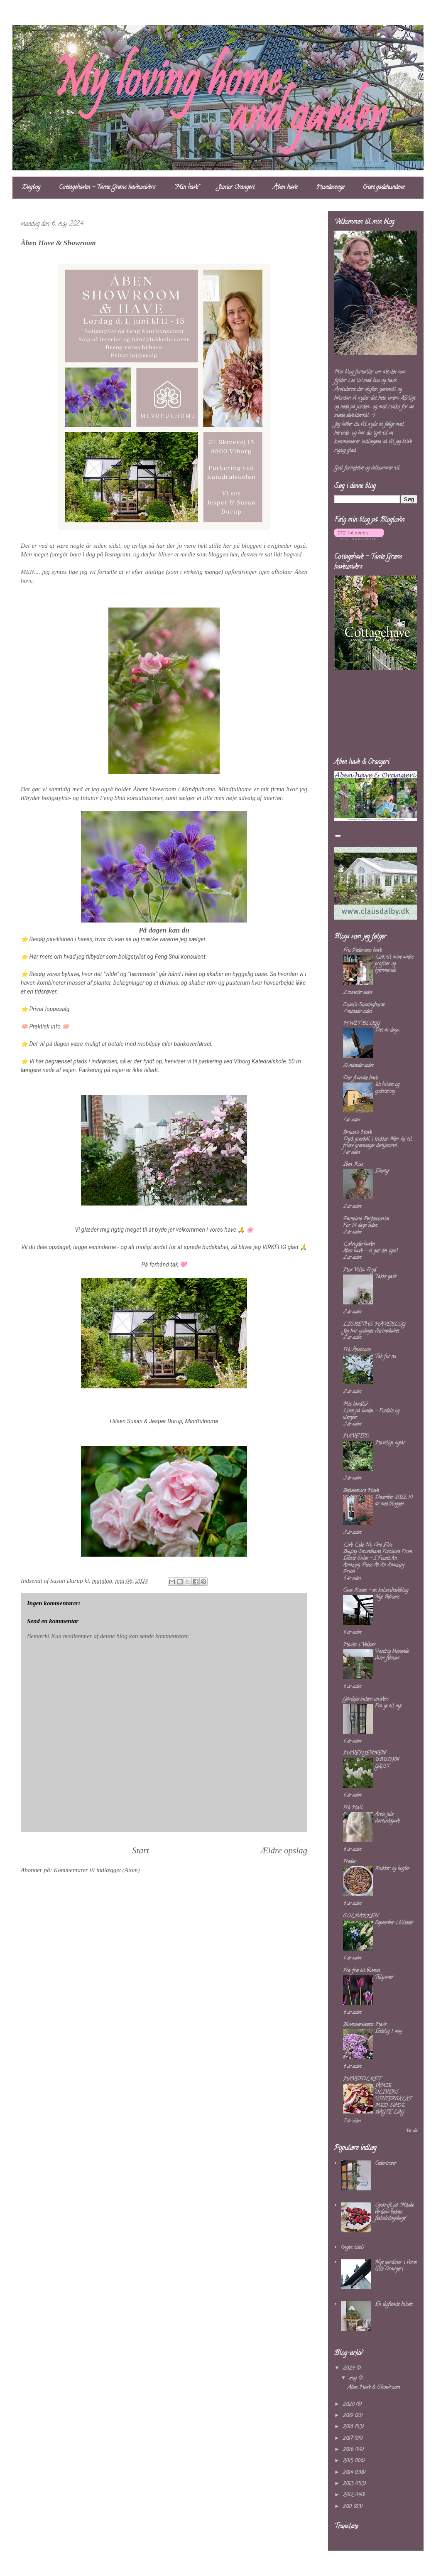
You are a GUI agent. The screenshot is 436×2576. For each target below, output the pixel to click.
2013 (349, 2484)
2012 (349, 2495)
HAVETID (356, 1436)
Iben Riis (353, 1164)
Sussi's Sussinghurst (364, 1005)
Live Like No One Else (367, 1545)
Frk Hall (353, 1807)
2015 (349, 2461)
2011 (348, 2506)
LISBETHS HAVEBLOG (374, 1324)
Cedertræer (386, 2163)
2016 (349, 2450)
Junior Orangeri (236, 187)
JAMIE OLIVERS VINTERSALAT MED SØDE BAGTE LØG (393, 2099)
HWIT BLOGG (361, 1023)
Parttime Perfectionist (366, 1219)
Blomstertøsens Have (364, 2024)
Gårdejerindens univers (365, 1699)
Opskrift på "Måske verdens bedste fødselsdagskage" (394, 2212)
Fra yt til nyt (388, 1706)
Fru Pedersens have (362, 950)
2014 (349, 2472)
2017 (348, 2438)
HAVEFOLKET (361, 2079)
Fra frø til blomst (361, 1970)
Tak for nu (385, 1357)
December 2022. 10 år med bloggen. (393, 1500)
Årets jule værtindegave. (387, 1818)
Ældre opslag (283, 1850)
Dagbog (31, 187)
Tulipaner (384, 1977)
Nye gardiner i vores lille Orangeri (396, 2265)
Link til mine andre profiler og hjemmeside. (394, 963)
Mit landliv (355, 1404)
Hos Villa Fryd (359, 1270)
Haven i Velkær (359, 1645)
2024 (349, 2368)
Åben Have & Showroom (374, 2387)
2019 (349, 2415)
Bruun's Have (357, 1132)
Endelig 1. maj (388, 2031)
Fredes (349, 1862)
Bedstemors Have (361, 1490)
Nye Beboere (387, 1597)
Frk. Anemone (356, 1350)
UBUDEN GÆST (387, 1763)
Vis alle (411, 2131)
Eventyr (382, 1171)
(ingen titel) (352, 2247)
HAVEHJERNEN (364, 1753)
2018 (349, 2427)
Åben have (285, 187)
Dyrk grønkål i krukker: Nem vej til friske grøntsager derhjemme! (377, 1142)
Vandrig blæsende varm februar (392, 1655)
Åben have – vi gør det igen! (370, 1251)
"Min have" (186, 187)
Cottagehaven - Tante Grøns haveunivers (107, 187)
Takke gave (385, 1277)
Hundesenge (330, 187)
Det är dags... (387, 1030)
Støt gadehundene (383, 187)
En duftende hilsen (394, 2304)
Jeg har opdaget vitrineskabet (371, 1331)
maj (353, 2378)
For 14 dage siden (360, 1226)
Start (140, 1850)
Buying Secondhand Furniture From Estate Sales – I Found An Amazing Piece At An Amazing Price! (377, 1562)
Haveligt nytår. (390, 1443)
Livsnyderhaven (359, 1244)
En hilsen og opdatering (387, 1088)
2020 (349, 2404)
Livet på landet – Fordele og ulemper (371, 1414)
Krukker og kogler (392, 1868)
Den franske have (360, 1078)
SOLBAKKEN (360, 1916)
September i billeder (394, 1923)
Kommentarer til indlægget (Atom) (97, 1870)
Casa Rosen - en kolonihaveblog (375, 1590)
